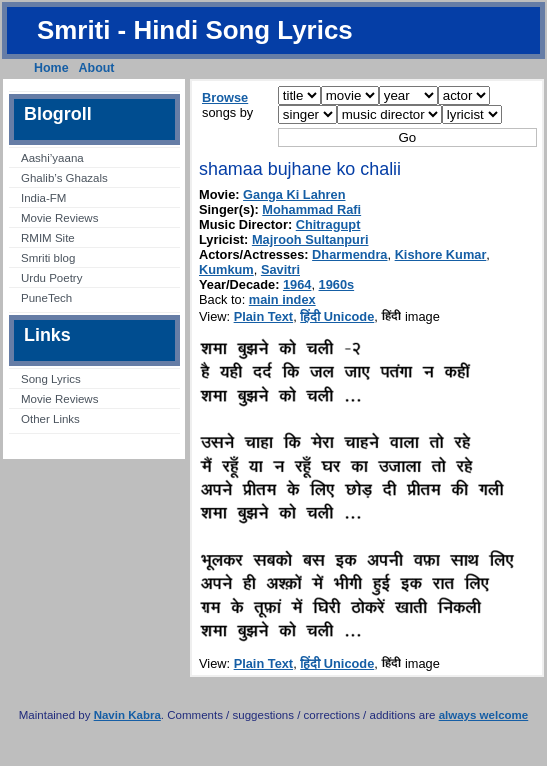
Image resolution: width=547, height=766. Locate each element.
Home (51, 68)
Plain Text (264, 316)
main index (282, 299)
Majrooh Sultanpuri (310, 239)
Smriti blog (48, 258)
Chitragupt (328, 224)
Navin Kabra (127, 715)
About (97, 68)
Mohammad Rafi (311, 209)
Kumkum (226, 269)
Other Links (50, 419)
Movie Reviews (59, 218)
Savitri (280, 269)
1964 (297, 284)
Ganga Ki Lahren (294, 194)
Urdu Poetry (51, 278)
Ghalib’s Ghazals (64, 178)
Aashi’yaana (52, 158)
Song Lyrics (51, 379)
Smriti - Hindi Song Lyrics (195, 30)
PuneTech (46, 298)
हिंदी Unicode (337, 316)
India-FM (43, 198)
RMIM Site (48, 238)
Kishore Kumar (441, 254)
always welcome (484, 715)
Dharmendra (349, 254)
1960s (337, 284)
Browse (225, 97)
